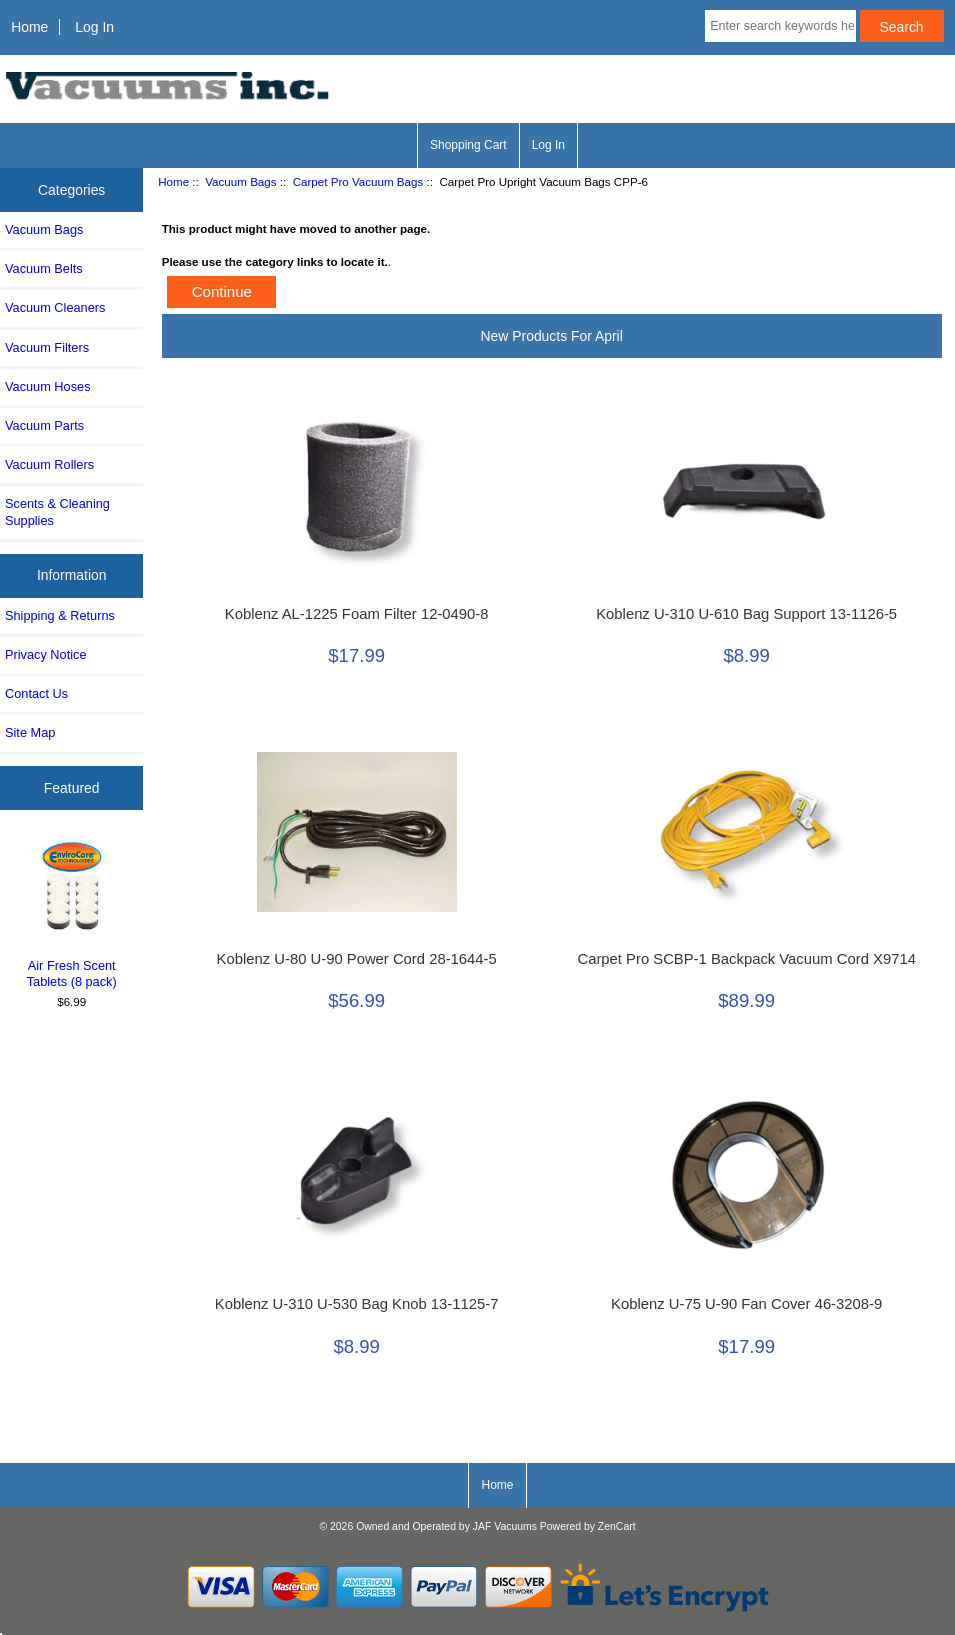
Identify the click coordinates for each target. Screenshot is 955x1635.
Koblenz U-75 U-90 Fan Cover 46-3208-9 (746, 1304)
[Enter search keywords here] (780, 26)
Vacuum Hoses (48, 386)
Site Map (30, 732)
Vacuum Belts (44, 268)
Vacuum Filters (47, 347)
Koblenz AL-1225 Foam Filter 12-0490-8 (357, 614)
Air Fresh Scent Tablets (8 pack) (72, 913)
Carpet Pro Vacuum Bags (358, 181)
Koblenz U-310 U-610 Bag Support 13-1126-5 (746, 614)
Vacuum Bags (240, 181)
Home (29, 27)
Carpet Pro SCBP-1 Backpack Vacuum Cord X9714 (746, 959)
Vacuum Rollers (49, 464)
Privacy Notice (45, 654)
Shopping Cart (468, 145)
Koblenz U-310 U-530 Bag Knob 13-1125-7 (357, 1304)
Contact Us (36, 693)
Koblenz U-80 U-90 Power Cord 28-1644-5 (357, 959)
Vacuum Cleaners (55, 307)
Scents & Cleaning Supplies (57, 511)
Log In (94, 27)
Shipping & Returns (60, 615)
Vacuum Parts (44, 425)
